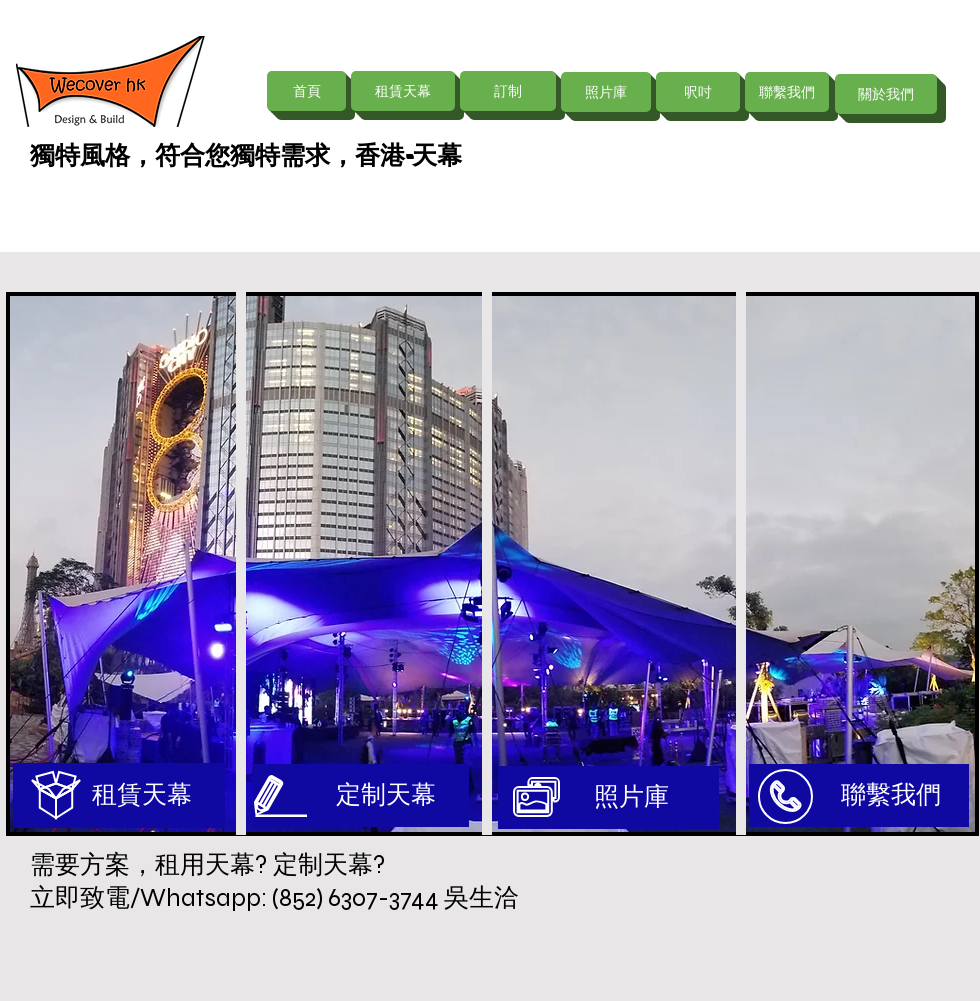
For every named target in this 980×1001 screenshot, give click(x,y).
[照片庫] (606, 92)
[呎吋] (698, 92)
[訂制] (508, 91)
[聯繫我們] (787, 92)
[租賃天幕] (403, 91)
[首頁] (306, 91)
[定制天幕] (361, 795)
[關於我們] (886, 94)
